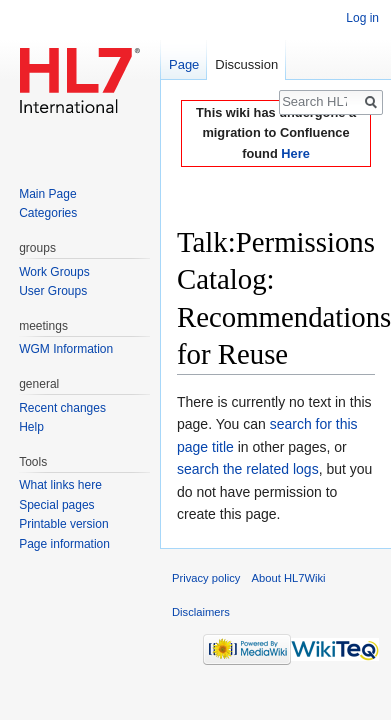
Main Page (47, 194)
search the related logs (248, 469)
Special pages (56, 505)
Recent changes (62, 408)
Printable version (63, 524)
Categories (48, 213)
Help (31, 427)
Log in (362, 18)
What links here (60, 485)
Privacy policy (206, 578)
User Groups (53, 291)
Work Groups (54, 272)
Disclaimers (201, 612)
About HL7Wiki (289, 578)
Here (295, 153)
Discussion (246, 64)
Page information (64, 544)
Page (184, 64)
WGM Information (66, 349)
